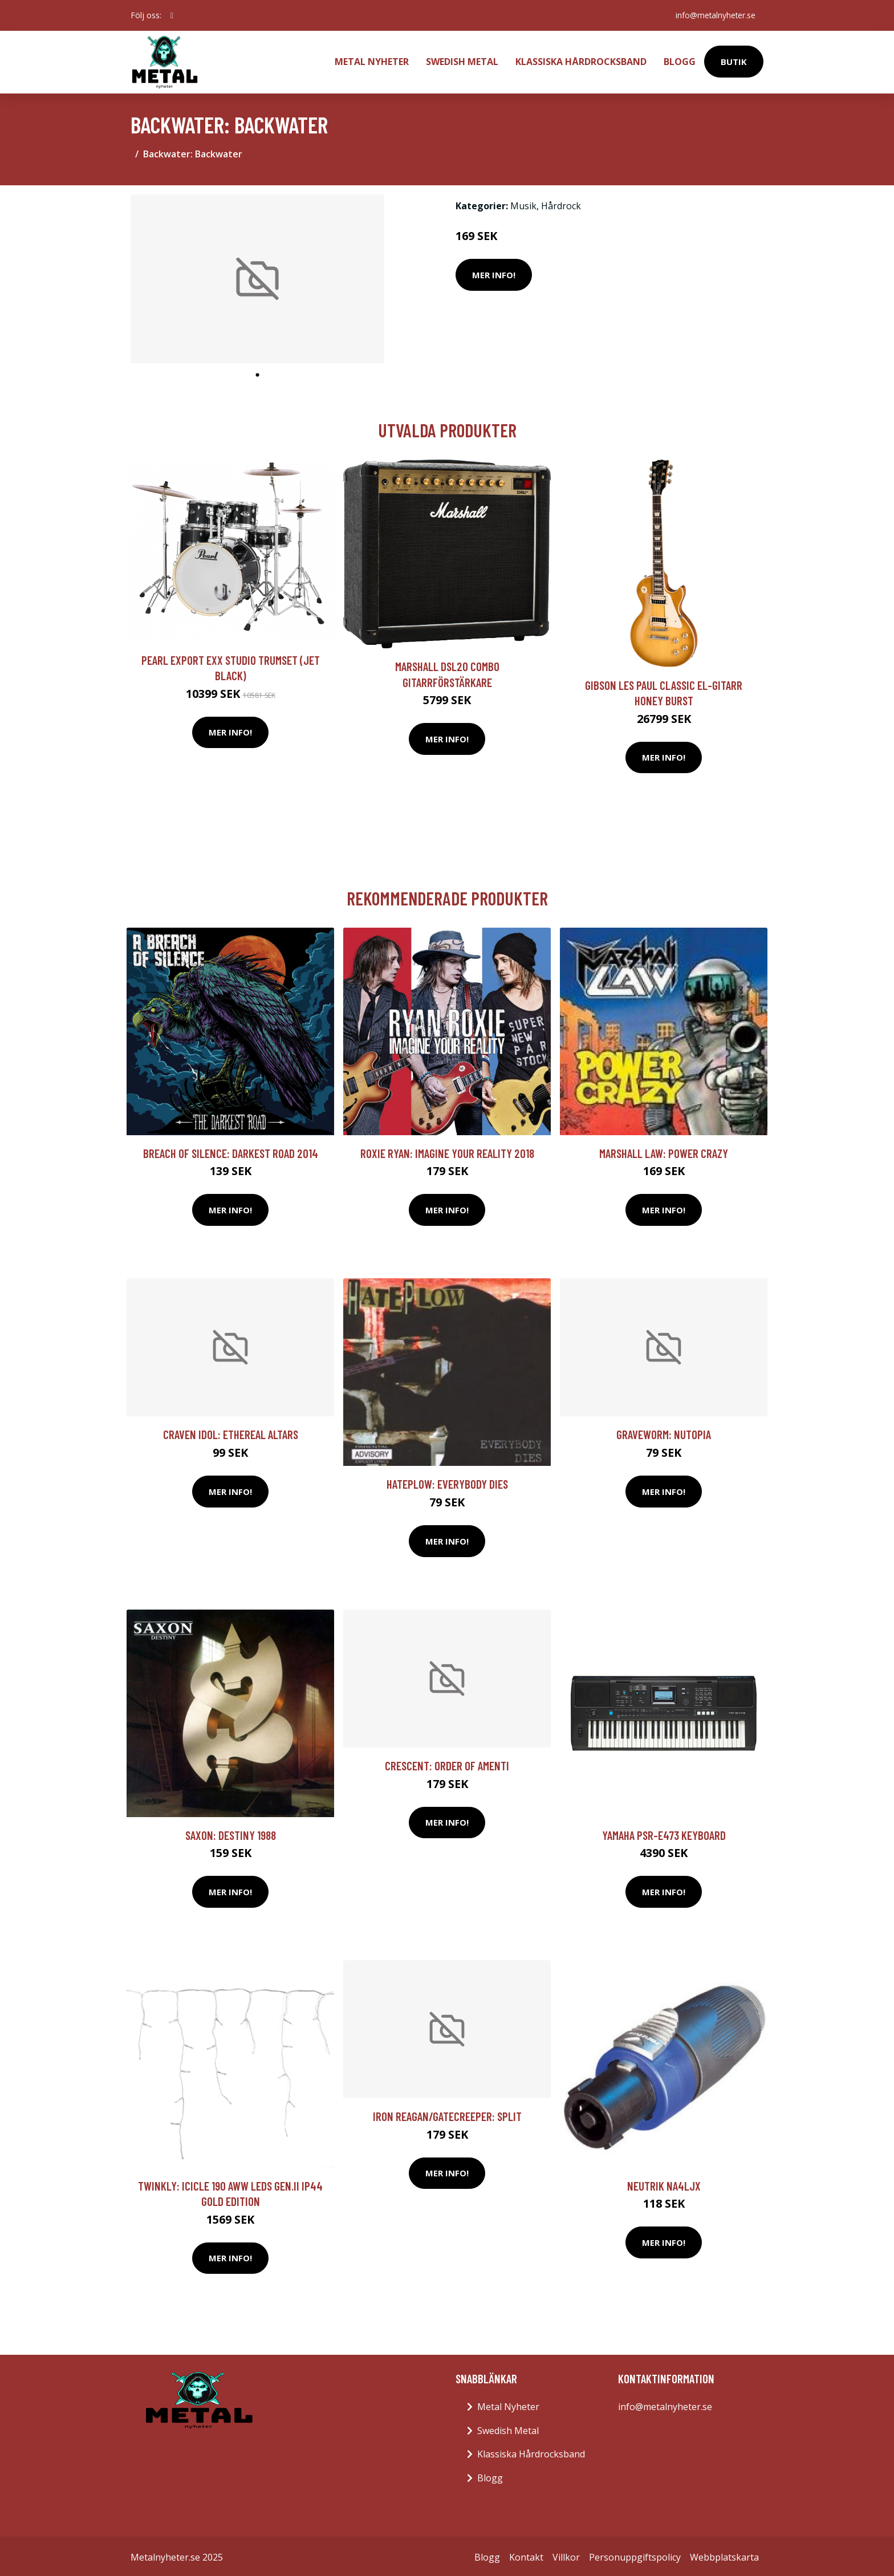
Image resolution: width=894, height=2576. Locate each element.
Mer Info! (493, 272)
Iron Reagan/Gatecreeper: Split (447, 2114)
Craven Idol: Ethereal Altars (230, 1432)
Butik (734, 60)
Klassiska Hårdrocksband (581, 60)
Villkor (566, 2555)
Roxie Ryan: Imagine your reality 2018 (447, 1151)
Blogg (680, 60)
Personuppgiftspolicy (635, 2555)
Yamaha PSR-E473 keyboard (664, 1833)
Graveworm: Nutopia (663, 1432)
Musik (523, 203)
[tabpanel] (257, 276)
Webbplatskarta (724, 2555)
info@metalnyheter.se (713, 15)
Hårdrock (561, 203)
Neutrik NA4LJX (664, 2183)
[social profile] (172, 15)
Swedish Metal (462, 60)
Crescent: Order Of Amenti (447, 1763)
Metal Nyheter (372, 60)
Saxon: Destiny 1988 (230, 1833)
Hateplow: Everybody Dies (447, 1481)
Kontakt (526, 2555)
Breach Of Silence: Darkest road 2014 (230, 1151)
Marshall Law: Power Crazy (663, 1151)
